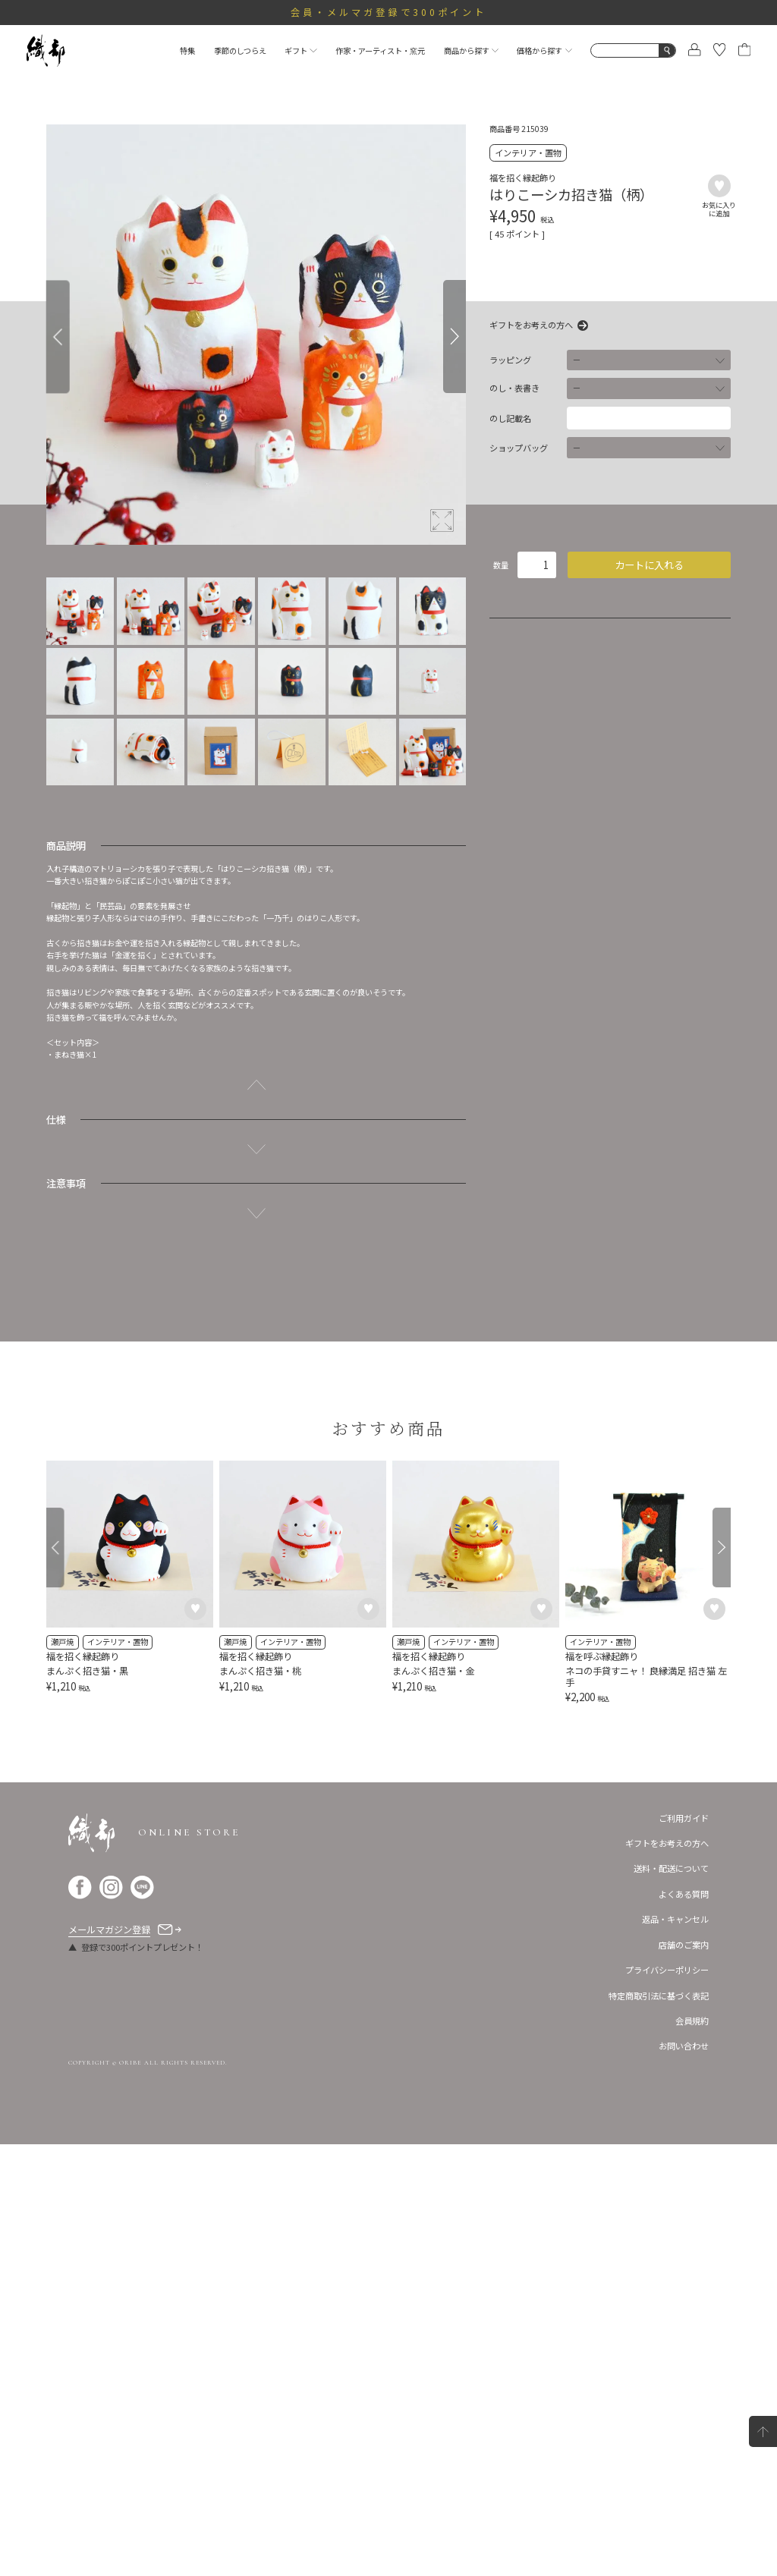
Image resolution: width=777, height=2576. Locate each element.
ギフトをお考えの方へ (531, 326)
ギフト (300, 50)
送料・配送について (671, 2300)
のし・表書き (514, 388)
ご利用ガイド (684, 2250)
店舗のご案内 (684, 2376)
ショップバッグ (518, 448)
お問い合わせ (684, 2478)
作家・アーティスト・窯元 (380, 50)
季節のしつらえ (240, 50)
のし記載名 (510, 418)
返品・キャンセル (675, 2351)
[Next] (455, 336)
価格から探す (544, 50)
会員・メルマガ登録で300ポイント (389, 12)
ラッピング (510, 360)
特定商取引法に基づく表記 (659, 2427)
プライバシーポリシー (667, 2401)
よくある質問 (684, 2326)
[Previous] (58, 336)
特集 (187, 50)
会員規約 (692, 2452)
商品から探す (471, 50)
